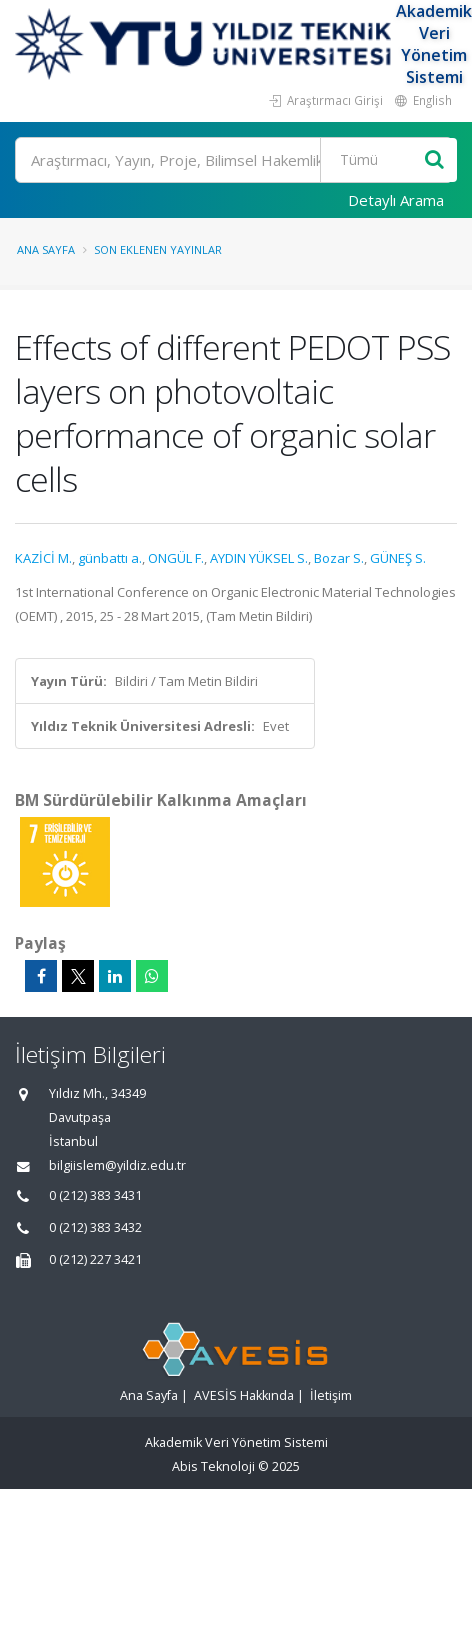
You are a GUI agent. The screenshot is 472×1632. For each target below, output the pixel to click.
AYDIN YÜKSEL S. (259, 558)
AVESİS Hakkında (244, 1395)
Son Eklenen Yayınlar (158, 249)
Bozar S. (339, 558)
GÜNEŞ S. (398, 558)
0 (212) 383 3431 (95, 1195)
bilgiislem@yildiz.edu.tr (117, 1165)
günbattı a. (110, 558)
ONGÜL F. (176, 558)
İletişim (331, 1395)
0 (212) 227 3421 (95, 1259)
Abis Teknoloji (213, 1466)
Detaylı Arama (396, 200)
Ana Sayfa (46, 249)
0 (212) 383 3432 (95, 1227)
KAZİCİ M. (43, 558)
